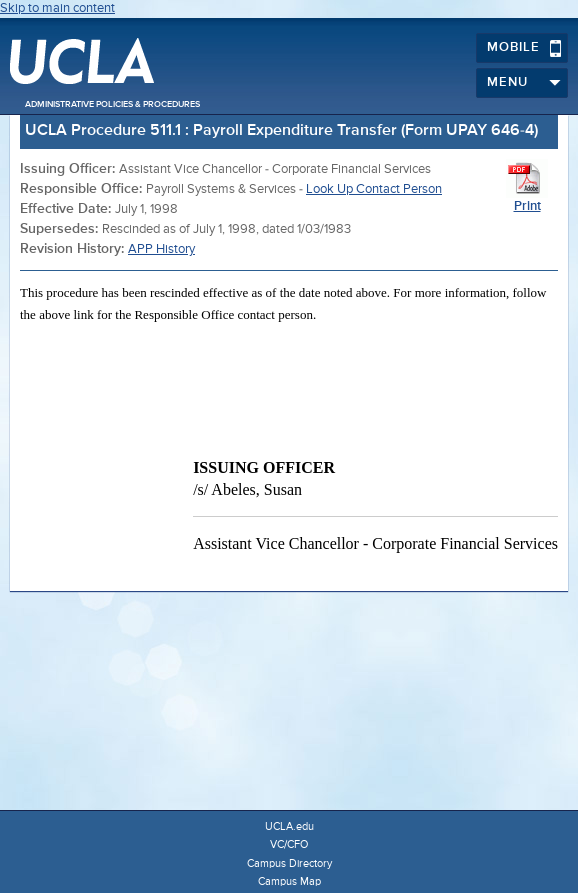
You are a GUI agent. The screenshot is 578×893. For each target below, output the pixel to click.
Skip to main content (57, 8)
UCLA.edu (289, 826)
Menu (524, 83)
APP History (161, 249)
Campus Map (289, 881)
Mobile (524, 48)
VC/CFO (289, 844)
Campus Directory (289, 863)
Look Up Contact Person (374, 189)
